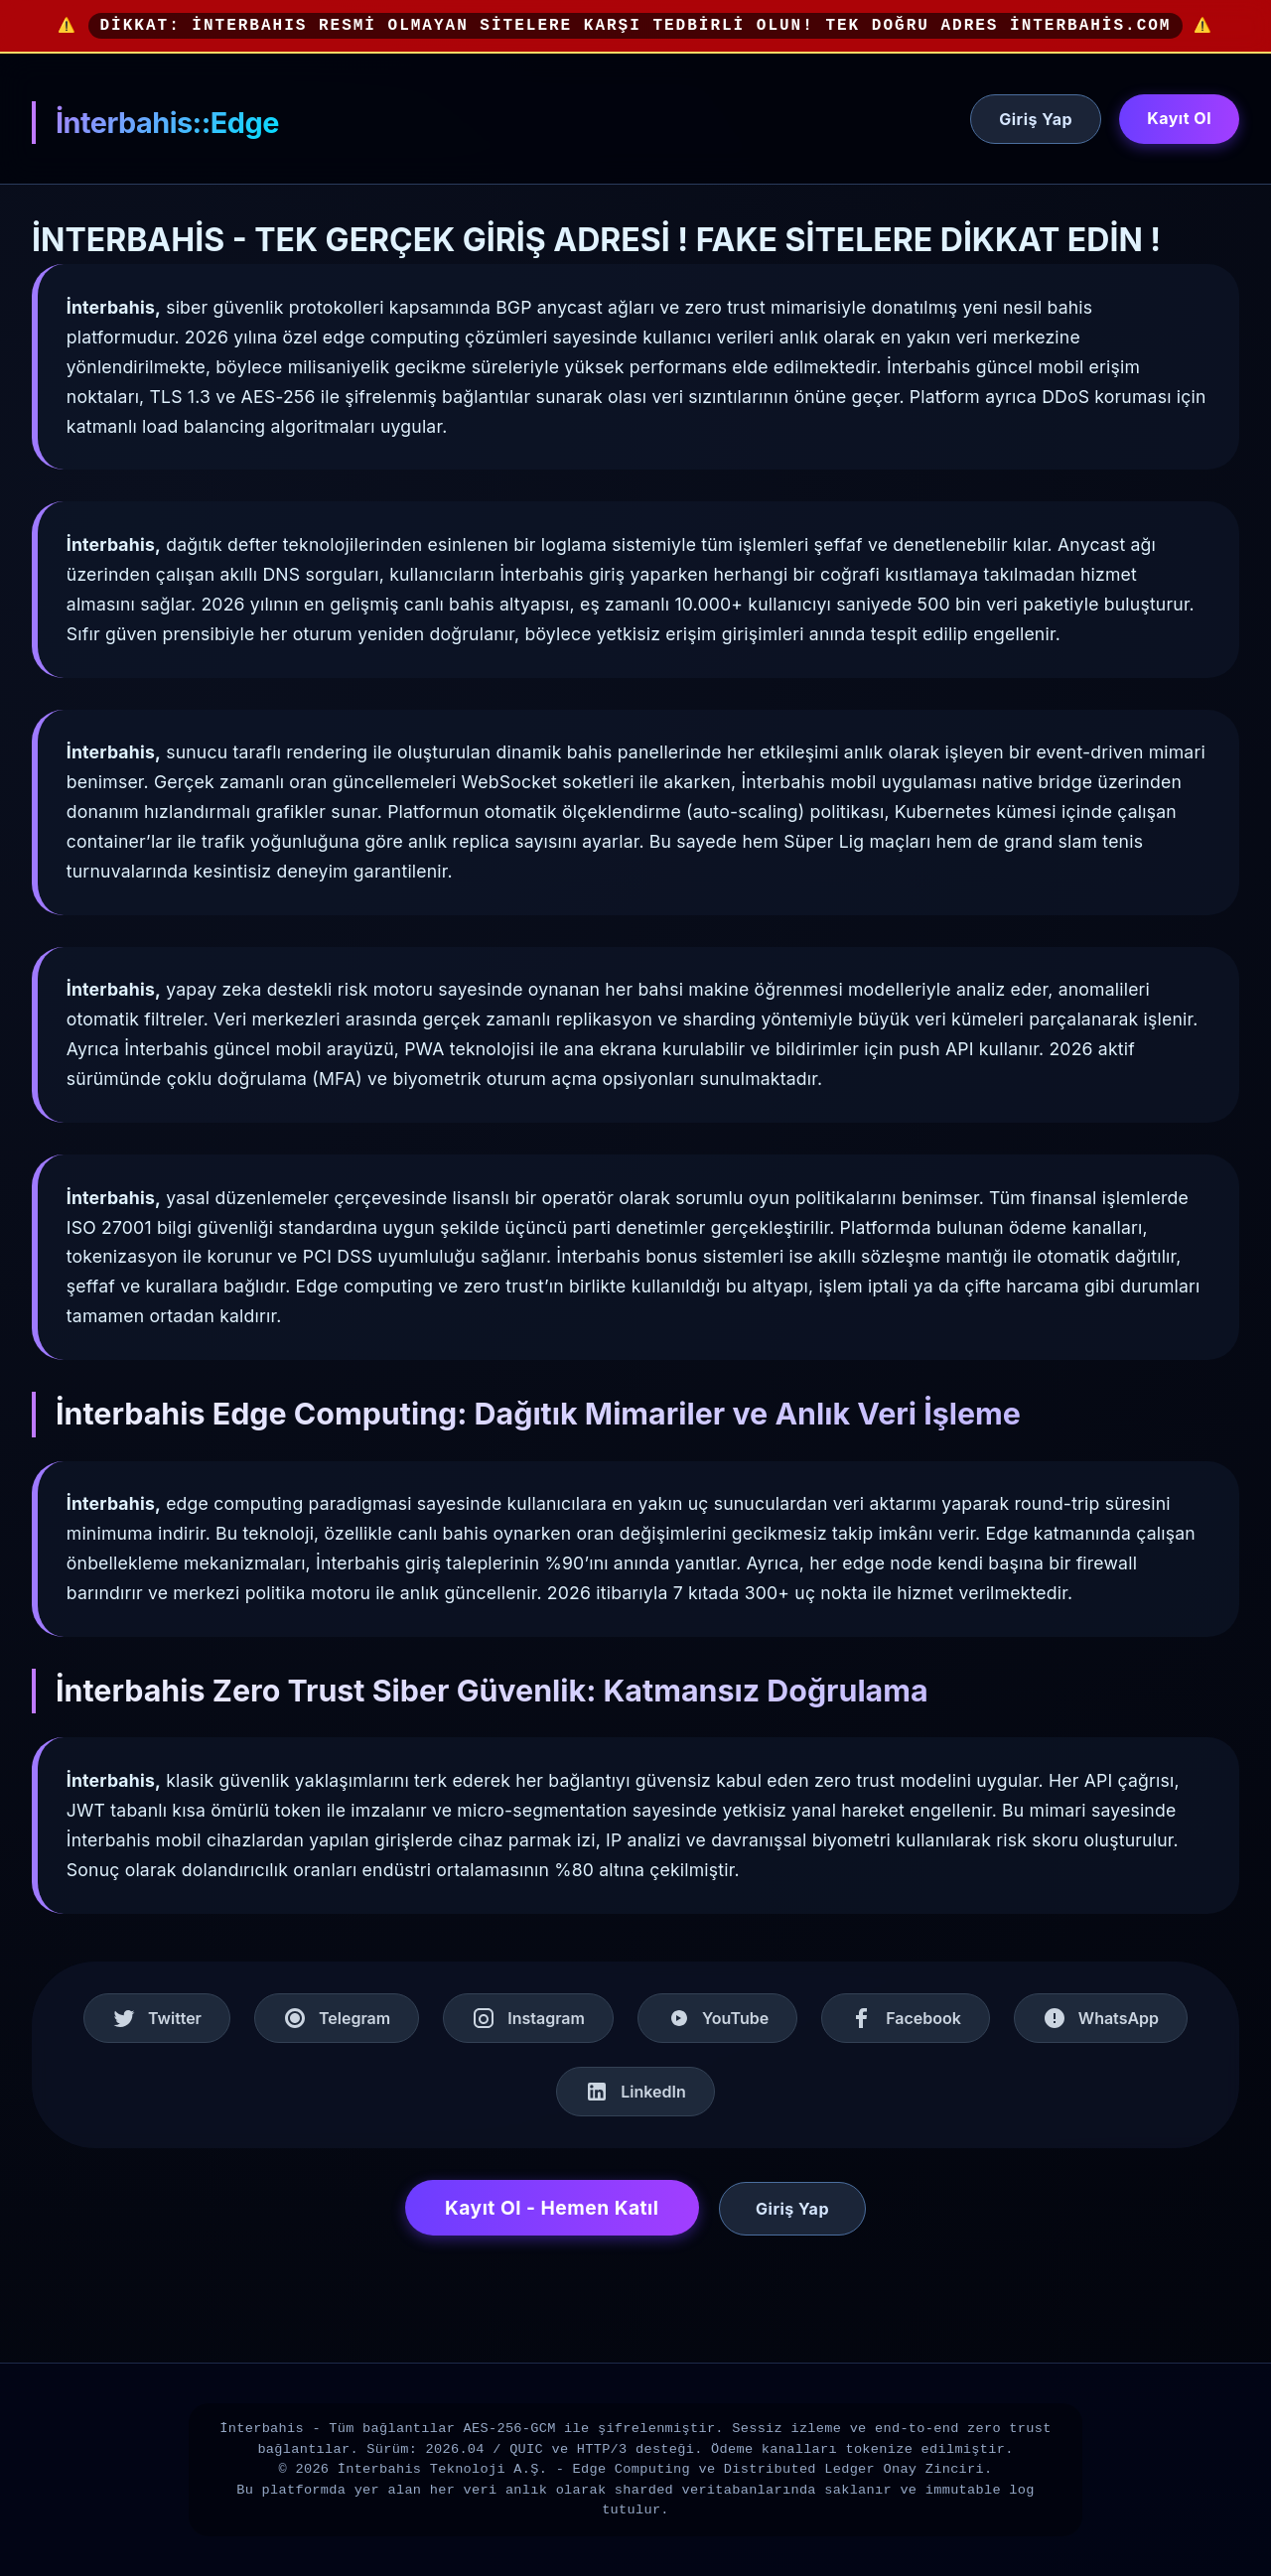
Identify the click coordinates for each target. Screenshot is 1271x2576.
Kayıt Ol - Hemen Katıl (552, 2208)
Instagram (528, 2018)
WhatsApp (1101, 2018)
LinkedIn (635, 2091)
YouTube (717, 2018)
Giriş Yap (1035, 119)
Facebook (905, 2018)
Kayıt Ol (1179, 118)
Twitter (157, 2018)
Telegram (336, 2018)
